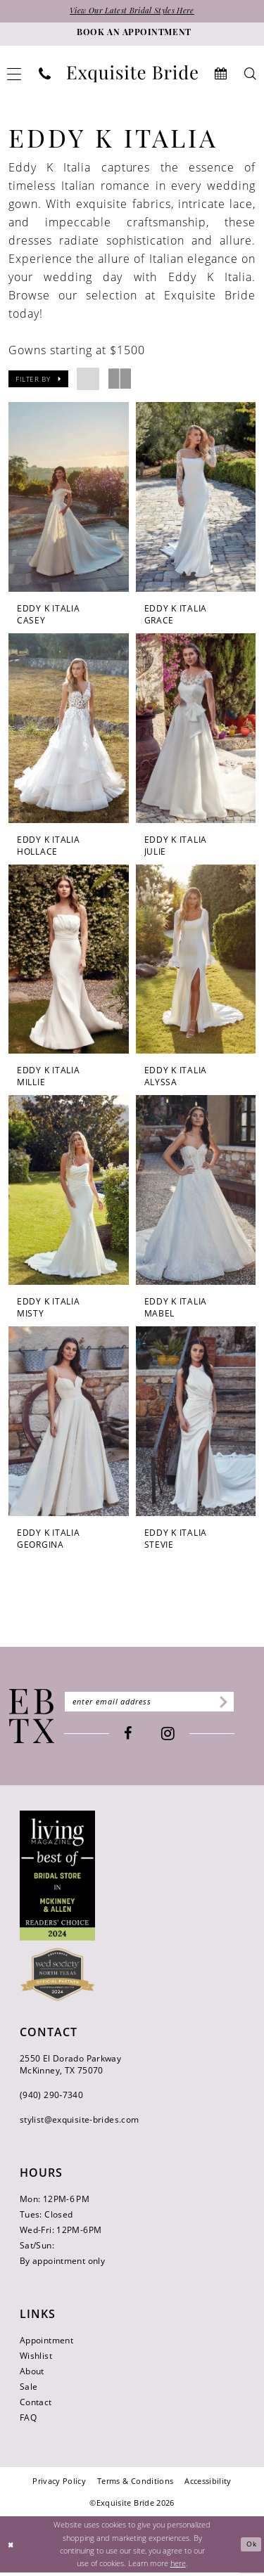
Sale (28, 2389)
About (32, 2374)
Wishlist (36, 2358)
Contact (36, 2405)
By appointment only (62, 2264)
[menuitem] (45, 74)
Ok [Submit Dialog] (250, 2547)
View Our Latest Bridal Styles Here (132, 12)
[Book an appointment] (132, 35)
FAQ (28, 2420)
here (178, 2566)
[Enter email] (158, 1704)
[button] (38, 379)
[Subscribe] (238, 1704)
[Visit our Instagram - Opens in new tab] (177, 1738)
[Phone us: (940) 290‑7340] (45, 74)
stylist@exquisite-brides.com (79, 2122)
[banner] (132, 75)
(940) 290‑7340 (51, 2098)
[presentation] (68, 498)
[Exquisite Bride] (31, 1719)
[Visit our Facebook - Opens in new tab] (137, 1737)
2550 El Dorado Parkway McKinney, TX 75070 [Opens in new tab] (70, 2067)
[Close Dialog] (12, 2547)
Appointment (46, 2343)
